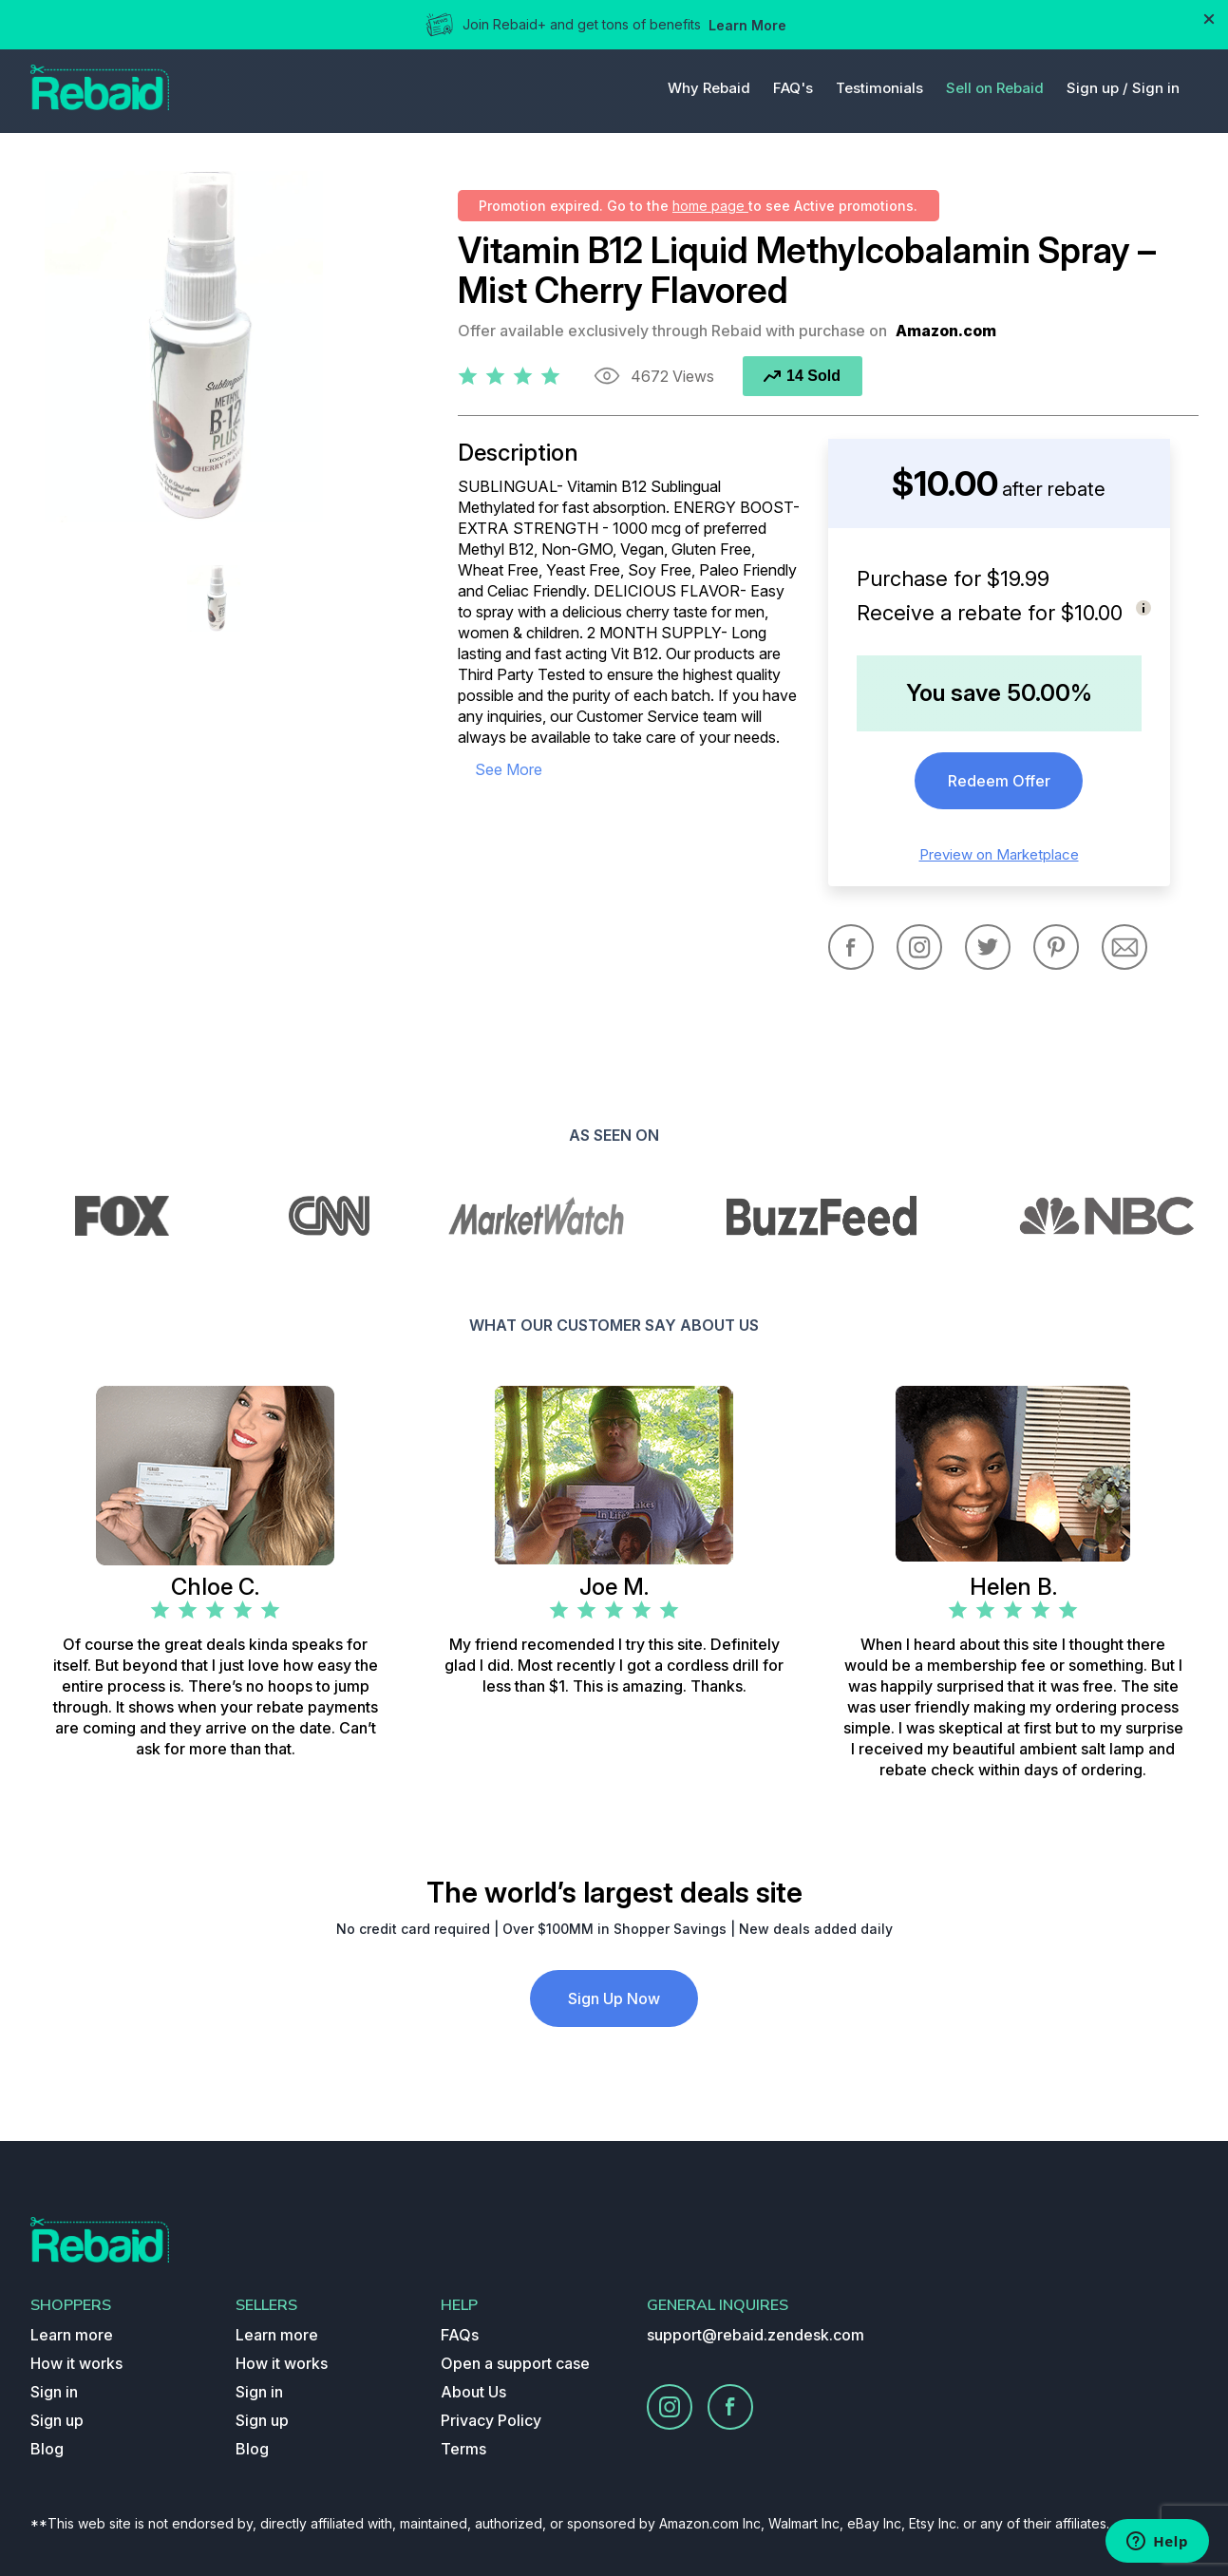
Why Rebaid (709, 88)
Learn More (747, 25)
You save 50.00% (999, 693)
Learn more (71, 2334)
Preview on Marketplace (999, 854)
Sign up (57, 2420)
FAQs (460, 2334)
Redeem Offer (999, 780)
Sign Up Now (614, 1998)
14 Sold (802, 376)
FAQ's (793, 88)
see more (508, 769)
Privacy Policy (491, 2420)
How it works (76, 2363)
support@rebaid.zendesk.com (755, 2334)
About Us (473, 2391)
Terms (463, 2448)
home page (710, 206)
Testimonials (879, 88)
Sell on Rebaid (995, 88)
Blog (47, 2448)
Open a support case (515, 2363)
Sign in (1156, 88)
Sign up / (1097, 88)
